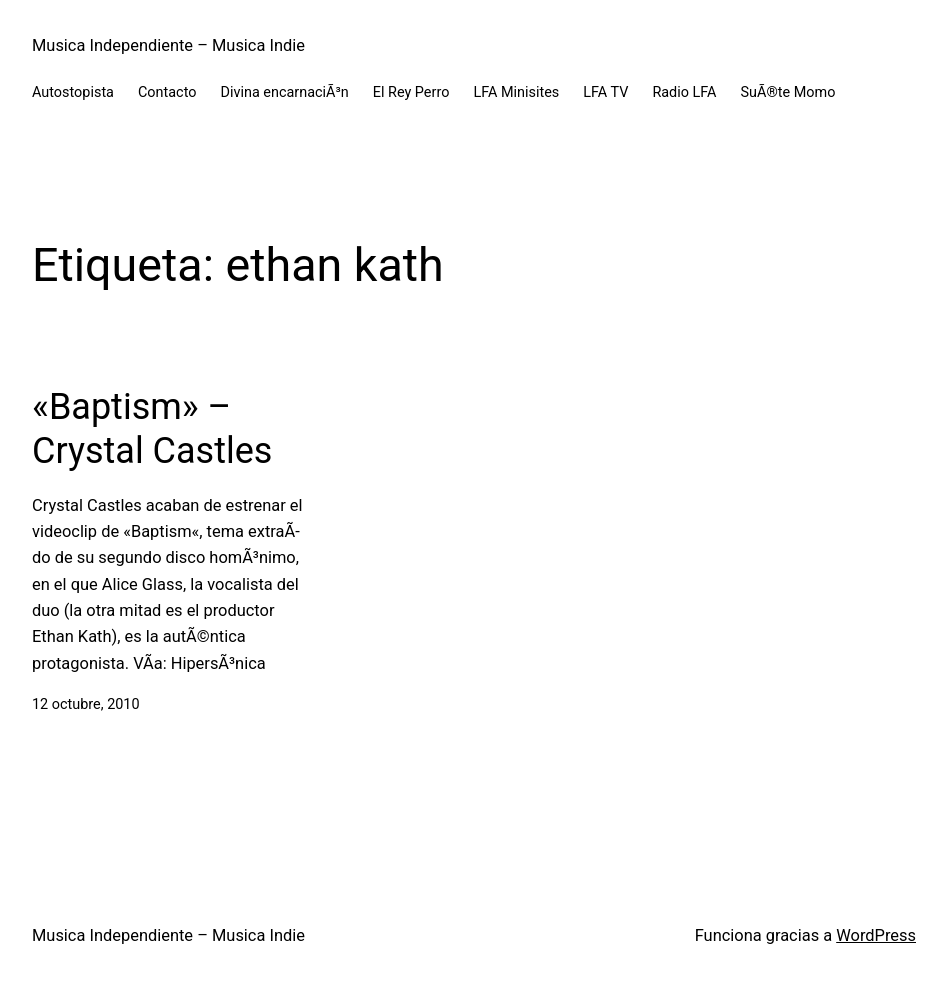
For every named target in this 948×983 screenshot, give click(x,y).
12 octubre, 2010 (86, 704)
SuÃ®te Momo (788, 92)
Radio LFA (684, 92)
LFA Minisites (516, 92)
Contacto (167, 92)
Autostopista (73, 92)
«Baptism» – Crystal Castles (152, 428)
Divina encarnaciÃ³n (284, 92)
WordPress (876, 935)
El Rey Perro (411, 92)
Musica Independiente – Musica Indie (168, 45)
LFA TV (605, 92)
